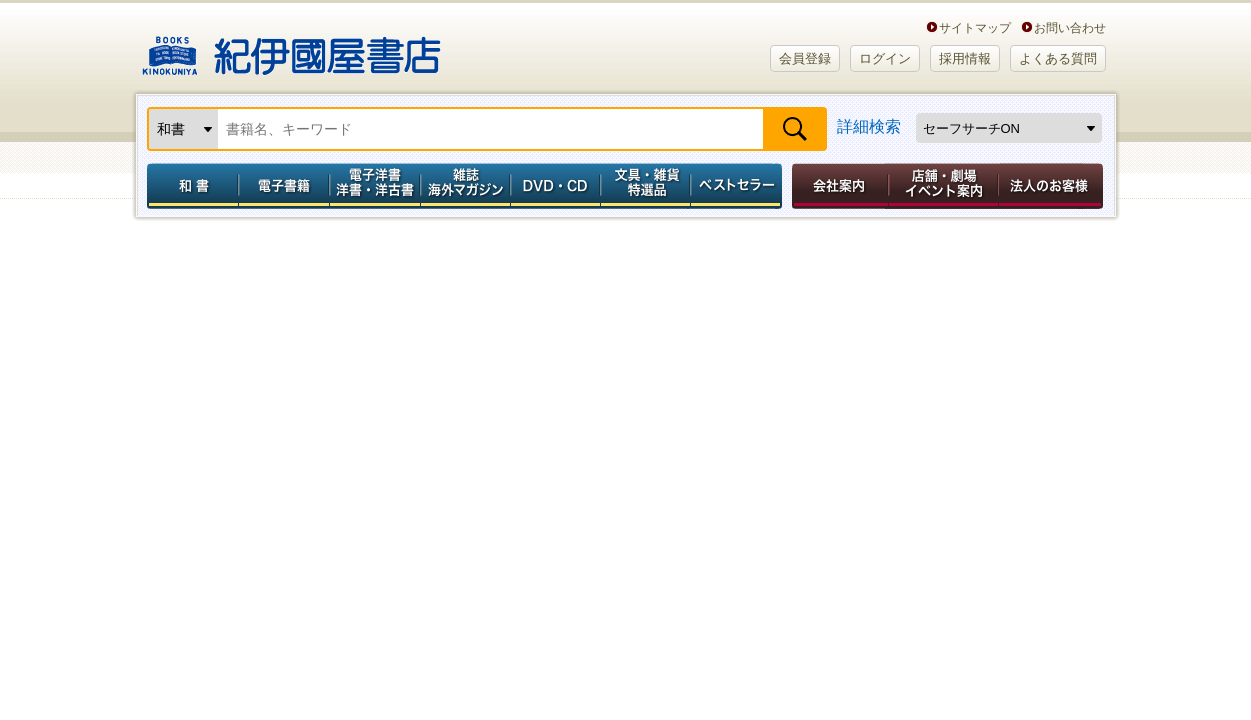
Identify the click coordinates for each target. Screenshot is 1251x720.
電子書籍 (283, 186)
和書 (189, 186)
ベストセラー (738, 186)
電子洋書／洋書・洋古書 (374, 186)
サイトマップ (975, 27)
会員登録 (805, 58)
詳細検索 (869, 126)
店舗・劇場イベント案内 (943, 186)
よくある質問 (1058, 58)
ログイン (885, 58)
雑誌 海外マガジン (465, 186)
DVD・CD (556, 186)
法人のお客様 (1052, 186)
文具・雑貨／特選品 (646, 186)
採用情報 (965, 58)
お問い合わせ (1070, 27)
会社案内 (837, 186)
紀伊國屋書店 (291, 48)
